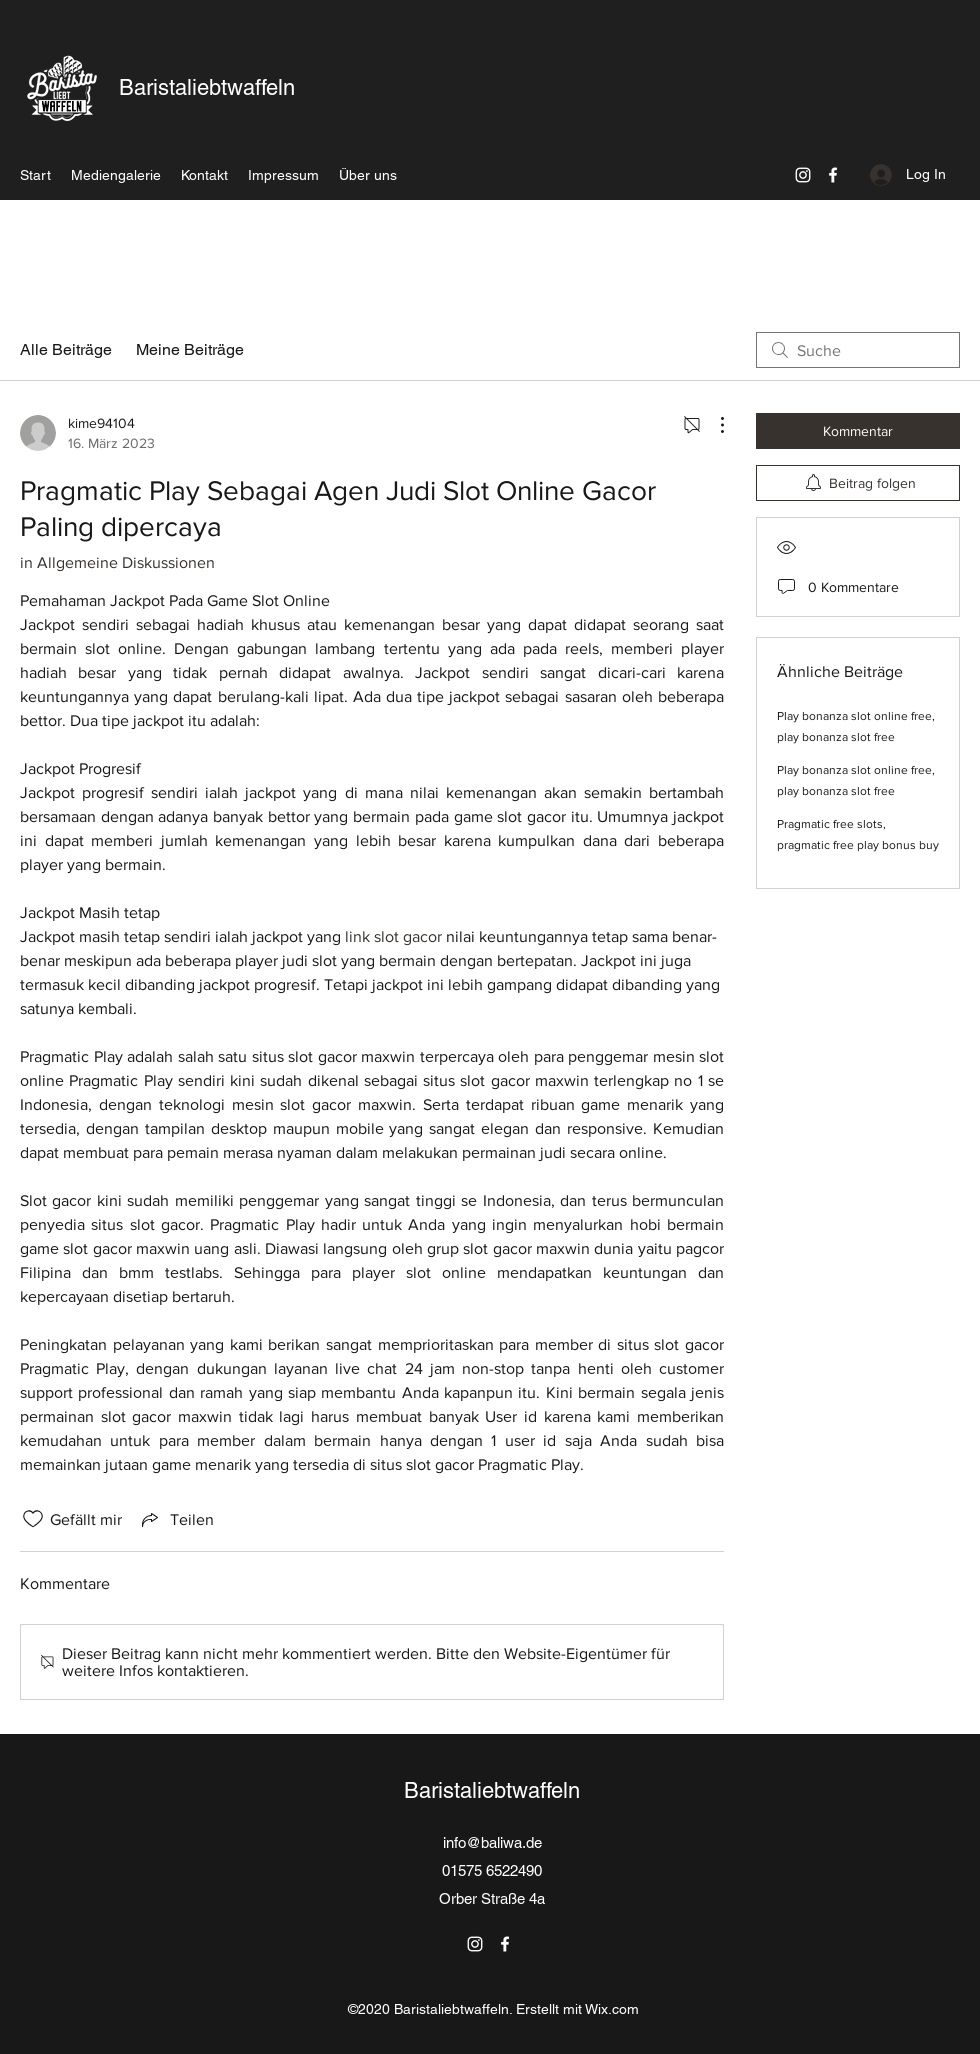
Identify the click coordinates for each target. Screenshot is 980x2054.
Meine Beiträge (190, 349)
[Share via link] (176, 1519)
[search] (858, 350)
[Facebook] (833, 175)
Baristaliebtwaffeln (207, 87)
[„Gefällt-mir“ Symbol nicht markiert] (33, 1519)
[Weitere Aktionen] (712, 425)
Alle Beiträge (66, 349)
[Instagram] (803, 175)
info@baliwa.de (492, 1842)
